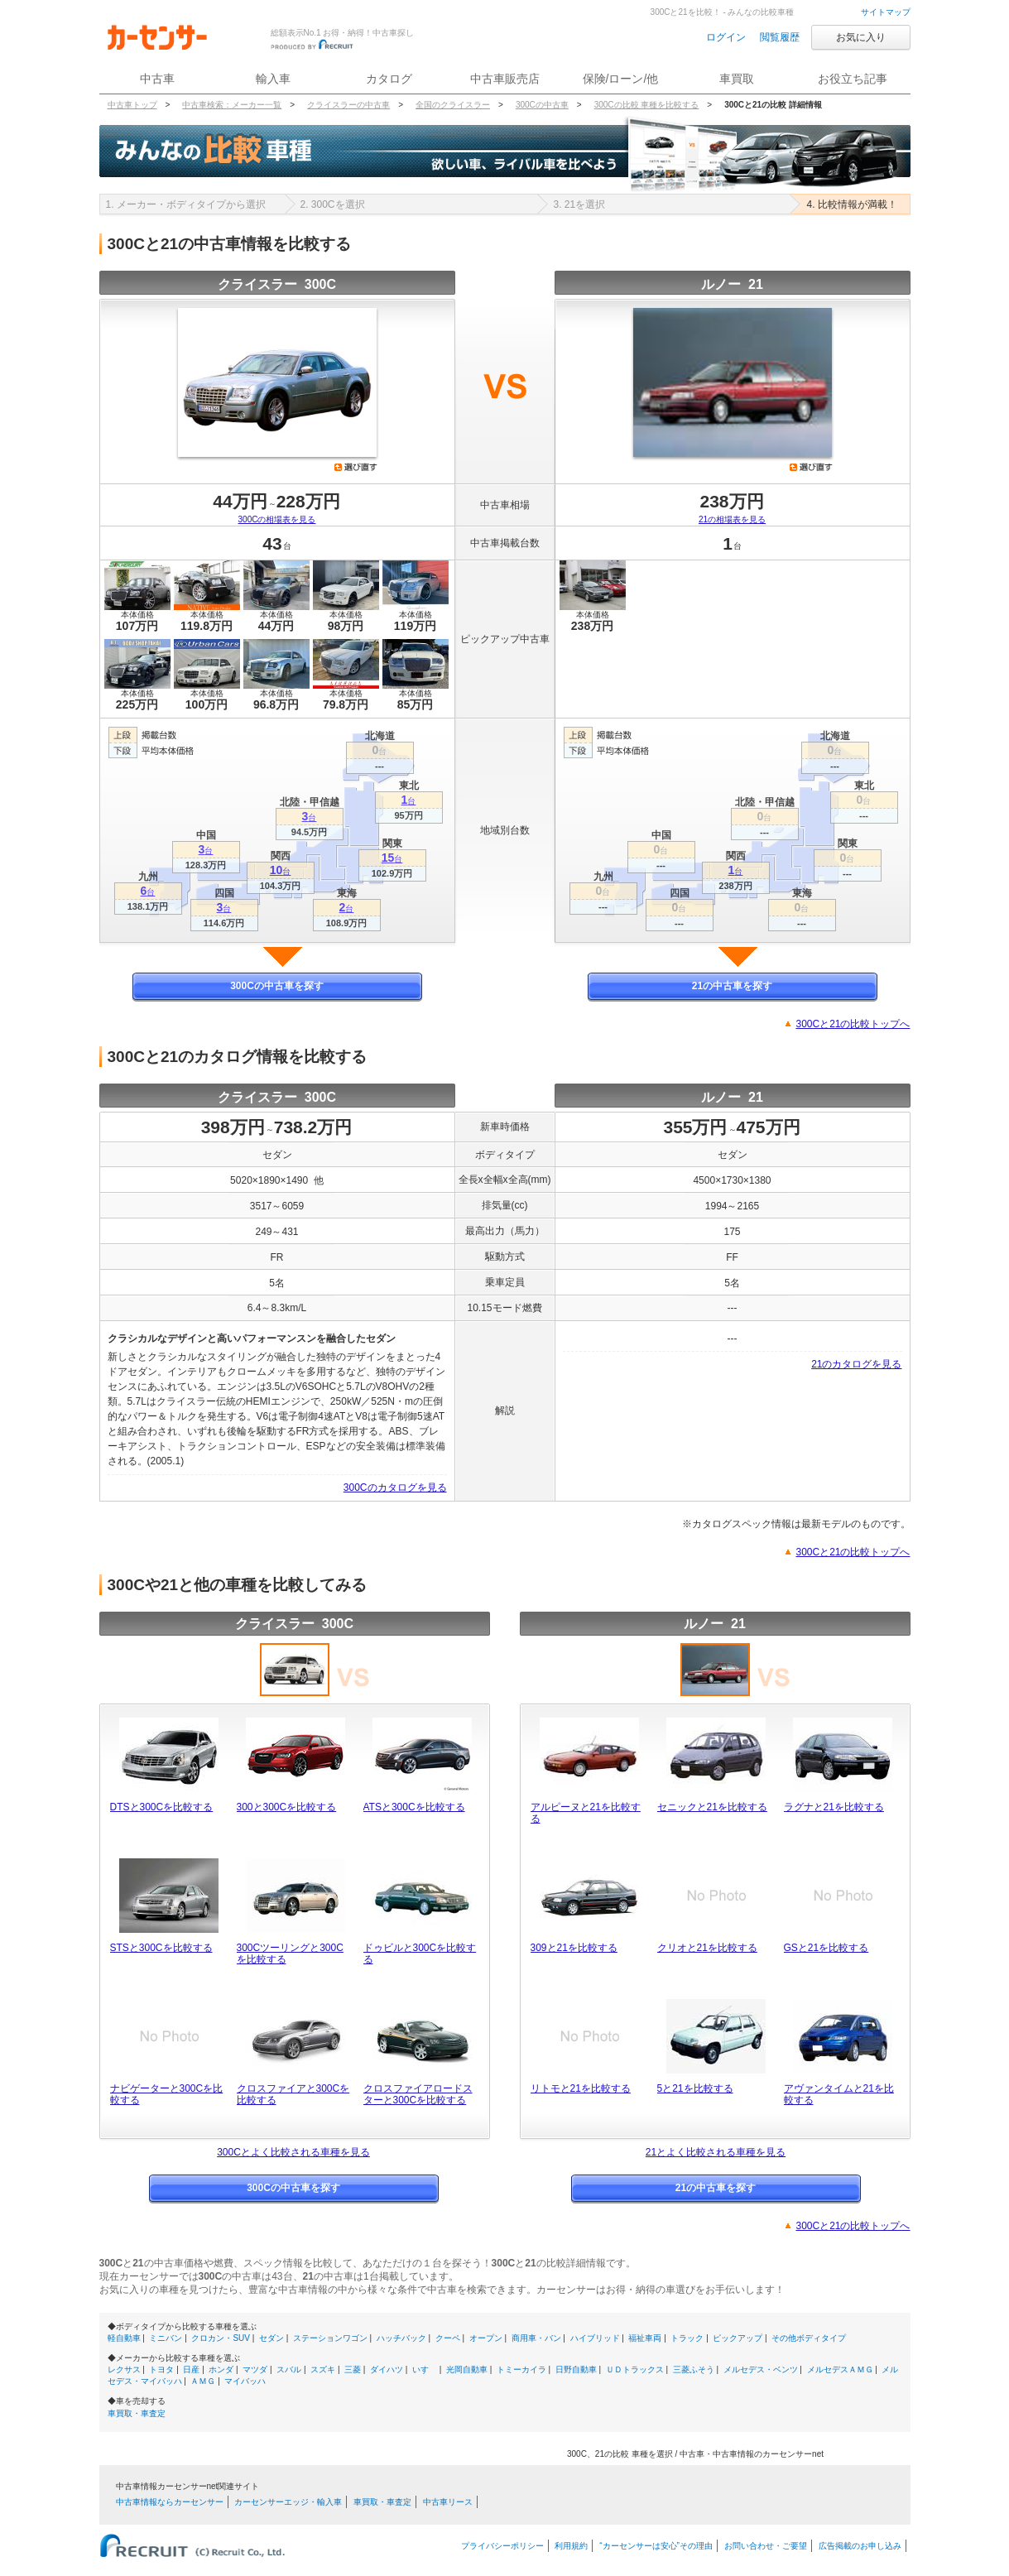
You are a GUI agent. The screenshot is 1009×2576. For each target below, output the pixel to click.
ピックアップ (737, 2338)
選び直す (355, 467)
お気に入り (861, 37)
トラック (687, 2338)
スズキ (322, 2369)
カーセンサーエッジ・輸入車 (288, 2501)
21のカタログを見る (856, 1364)
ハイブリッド (595, 2338)
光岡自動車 (467, 2369)
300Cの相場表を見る (277, 519)
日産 (191, 2369)
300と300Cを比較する (287, 1807)
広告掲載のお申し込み (860, 2545)
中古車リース (448, 2501)
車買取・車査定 (137, 2413)
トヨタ (161, 2369)
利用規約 (571, 2545)
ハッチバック (401, 2338)
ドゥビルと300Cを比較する (420, 1953)
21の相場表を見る (732, 519)
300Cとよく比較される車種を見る (293, 2152)
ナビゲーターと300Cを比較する (166, 2094)
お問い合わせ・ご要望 (765, 2545)
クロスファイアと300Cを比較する (293, 2094)
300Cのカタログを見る (395, 1487)
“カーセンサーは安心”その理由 (656, 2545)
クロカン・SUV (220, 2338)
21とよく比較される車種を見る (716, 2152)
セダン (271, 2338)
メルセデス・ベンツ (760, 2369)
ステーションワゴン (330, 2338)
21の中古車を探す (732, 986)
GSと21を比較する (826, 1948)
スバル (288, 2369)
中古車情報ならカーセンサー (169, 2501)
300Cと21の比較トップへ (852, 1024)
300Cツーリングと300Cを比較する (290, 1953)
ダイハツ (386, 2369)
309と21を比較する (574, 1948)
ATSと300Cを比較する (414, 1807)
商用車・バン (536, 2338)
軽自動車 (124, 2338)
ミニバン (165, 2338)
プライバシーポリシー (502, 2545)
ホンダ (221, 2369)
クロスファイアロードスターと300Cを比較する (418, 2094)
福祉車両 (644, 2338)
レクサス (124, 2369)
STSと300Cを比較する (161, 1948)
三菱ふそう (693, 2369)
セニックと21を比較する (712, 1807)
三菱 (352, 2369)
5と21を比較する (695, 2088)
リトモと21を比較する (581, 2088)
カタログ (389, 78)
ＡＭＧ (202, 2381)
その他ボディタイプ (808, 2338)
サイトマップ (886, 12)
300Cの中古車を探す (277, 986)
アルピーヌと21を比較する (586, 1812)
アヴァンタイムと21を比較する (839, 2094)
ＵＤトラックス (635, 2369)
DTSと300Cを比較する (162, 1807)
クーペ (447, 2338)
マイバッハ (245, 2381)
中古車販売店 (505, 78)
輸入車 (273, 78)
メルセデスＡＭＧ (840, 2369)
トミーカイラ (521, 2369)
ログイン (726, 37)
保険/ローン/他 (621, 78)
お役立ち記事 (852, 78)
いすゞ (424, 2369)
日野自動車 (576, 2369)
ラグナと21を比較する (834, 1807)
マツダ (255, 2369)
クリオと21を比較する (707, 1948)
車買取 (736, 78)
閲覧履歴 (780, 37)
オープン (485, 2338)
